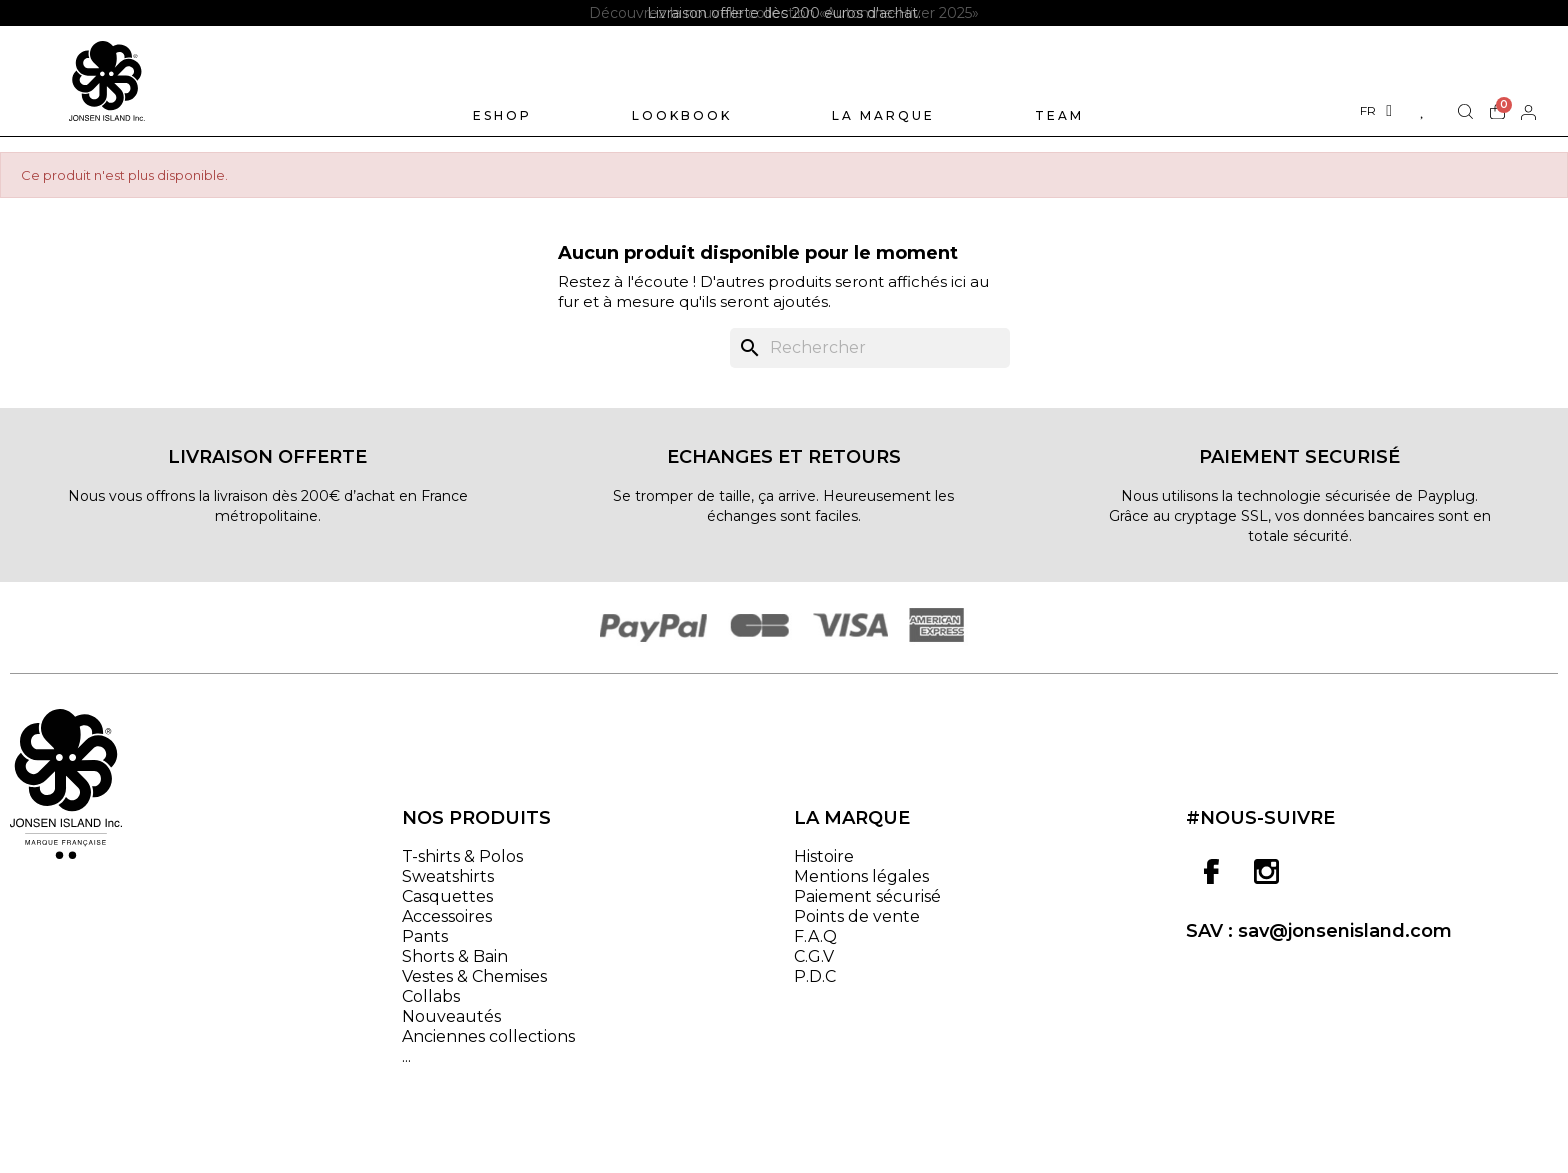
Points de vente (857, 916)
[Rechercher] (870, 348)
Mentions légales (861, 876)
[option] (784, 13)
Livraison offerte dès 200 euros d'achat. (784, 13)
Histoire (824, 856)
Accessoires (447, 916)
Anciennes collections (488, 1036)
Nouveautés (451, 1016)
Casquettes (447, 896)
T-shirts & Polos (462, 856)
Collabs (431, 996)
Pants (425, 936)
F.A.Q (815, 936)
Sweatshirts (448, 876)
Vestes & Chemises (474, 976)
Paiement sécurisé (867, 896)
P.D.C (815, 976)
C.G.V (814, 956)
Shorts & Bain (455, 956)
